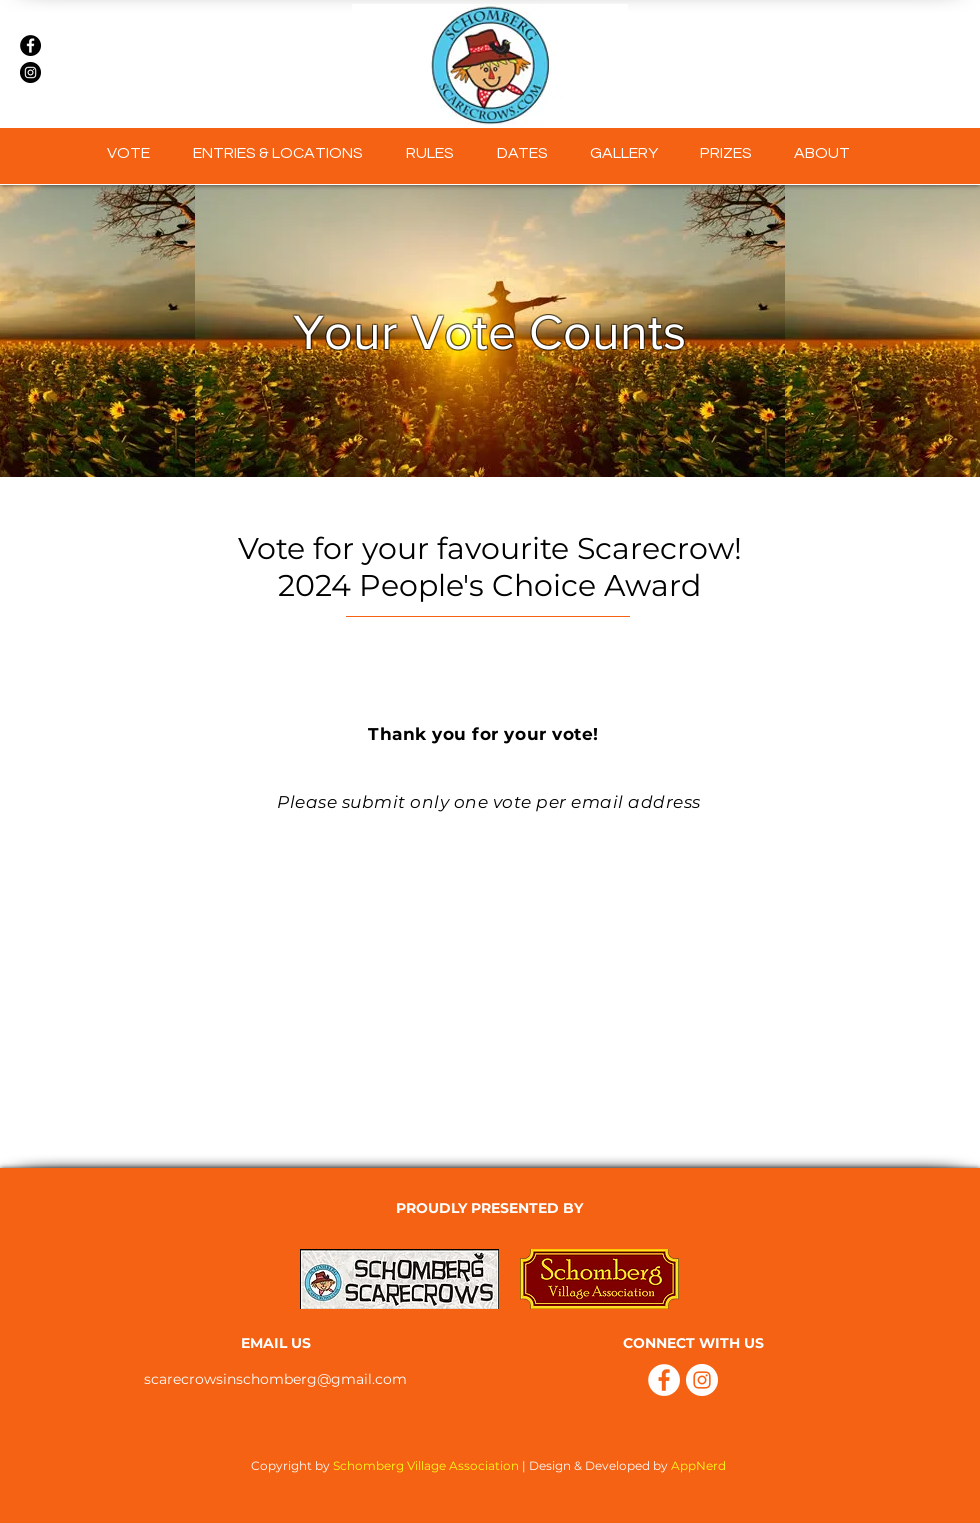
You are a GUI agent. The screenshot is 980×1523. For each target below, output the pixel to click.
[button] (624, 153)
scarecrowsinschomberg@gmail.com (275, 1379)
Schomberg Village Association (426, 1465)
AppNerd (700, 1465)
